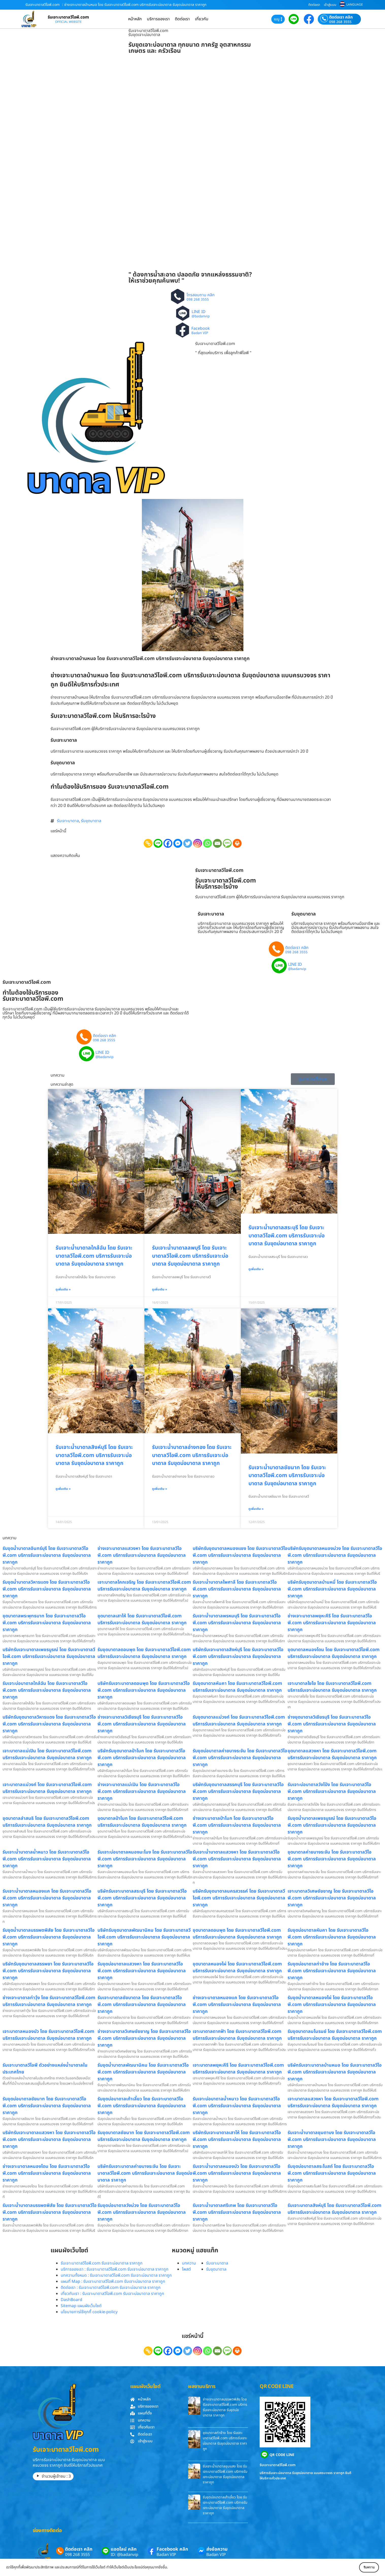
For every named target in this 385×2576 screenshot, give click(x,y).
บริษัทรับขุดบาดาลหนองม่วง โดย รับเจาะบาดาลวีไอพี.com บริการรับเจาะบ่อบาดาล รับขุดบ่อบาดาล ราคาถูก (335, 1555)
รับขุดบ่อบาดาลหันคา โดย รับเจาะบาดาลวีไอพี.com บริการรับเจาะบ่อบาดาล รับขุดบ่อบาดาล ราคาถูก (332, 1937)
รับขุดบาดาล (91, 821)
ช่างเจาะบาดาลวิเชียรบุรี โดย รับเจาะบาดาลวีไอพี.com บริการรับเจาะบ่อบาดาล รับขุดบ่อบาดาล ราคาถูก (141, 1724)
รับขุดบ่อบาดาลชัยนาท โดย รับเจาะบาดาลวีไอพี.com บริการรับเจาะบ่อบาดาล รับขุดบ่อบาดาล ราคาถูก (47, 2106)
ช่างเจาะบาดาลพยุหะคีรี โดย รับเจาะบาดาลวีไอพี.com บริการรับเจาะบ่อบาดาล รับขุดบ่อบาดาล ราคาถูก (332, 1623)
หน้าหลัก (135, 19)
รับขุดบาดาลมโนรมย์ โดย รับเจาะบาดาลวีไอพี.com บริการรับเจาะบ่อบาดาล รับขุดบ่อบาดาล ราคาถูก (335, 2035)
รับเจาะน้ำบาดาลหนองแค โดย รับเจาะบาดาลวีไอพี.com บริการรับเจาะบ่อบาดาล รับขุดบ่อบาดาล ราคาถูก (47, 1898)
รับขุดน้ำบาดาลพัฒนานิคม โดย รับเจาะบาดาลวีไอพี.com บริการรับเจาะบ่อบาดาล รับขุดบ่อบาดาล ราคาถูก (143, 2072)
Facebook (200, 328)
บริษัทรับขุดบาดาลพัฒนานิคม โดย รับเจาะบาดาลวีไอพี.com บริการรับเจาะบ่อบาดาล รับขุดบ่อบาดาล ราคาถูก (144, 1937)
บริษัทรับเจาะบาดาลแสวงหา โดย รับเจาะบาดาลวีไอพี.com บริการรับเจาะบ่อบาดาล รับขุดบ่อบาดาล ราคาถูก (49, 2139)
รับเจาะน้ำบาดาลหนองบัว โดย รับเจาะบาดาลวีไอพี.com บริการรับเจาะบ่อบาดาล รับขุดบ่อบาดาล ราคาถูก (237, 2173)
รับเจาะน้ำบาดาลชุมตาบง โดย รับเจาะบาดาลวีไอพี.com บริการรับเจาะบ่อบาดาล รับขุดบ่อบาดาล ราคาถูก (332, 2139)
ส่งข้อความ (217, 2549)
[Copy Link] (148, 843)
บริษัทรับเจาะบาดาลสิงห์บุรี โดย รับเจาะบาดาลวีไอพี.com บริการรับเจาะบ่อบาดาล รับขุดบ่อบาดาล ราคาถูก (238, 1656)
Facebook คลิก (172, 2549)
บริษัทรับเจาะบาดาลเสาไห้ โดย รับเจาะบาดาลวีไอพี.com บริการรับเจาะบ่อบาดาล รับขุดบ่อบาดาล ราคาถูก (237, 2139)
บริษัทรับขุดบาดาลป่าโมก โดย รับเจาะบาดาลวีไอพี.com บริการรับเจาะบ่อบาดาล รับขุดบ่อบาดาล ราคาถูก (141, 1758)
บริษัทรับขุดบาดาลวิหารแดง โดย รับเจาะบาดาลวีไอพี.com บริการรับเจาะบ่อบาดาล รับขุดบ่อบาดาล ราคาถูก (49, 1724)
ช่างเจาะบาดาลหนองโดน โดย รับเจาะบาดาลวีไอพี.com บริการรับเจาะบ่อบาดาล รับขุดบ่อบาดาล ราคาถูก (47, 2173)
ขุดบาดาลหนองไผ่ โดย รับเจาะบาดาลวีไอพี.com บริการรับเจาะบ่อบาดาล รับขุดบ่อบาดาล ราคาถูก (237, 1967)
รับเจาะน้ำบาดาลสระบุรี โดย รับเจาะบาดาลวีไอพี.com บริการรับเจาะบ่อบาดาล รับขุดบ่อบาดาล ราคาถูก (286, 1235)
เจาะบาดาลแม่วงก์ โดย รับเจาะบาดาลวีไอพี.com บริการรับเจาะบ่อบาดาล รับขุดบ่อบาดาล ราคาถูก (47, 1788)
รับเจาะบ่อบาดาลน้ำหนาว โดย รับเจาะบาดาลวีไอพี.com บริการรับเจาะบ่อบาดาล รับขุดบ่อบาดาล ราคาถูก (237, 2106)
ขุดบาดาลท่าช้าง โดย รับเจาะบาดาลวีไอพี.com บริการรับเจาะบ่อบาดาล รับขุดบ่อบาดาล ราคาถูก (225, 2440)
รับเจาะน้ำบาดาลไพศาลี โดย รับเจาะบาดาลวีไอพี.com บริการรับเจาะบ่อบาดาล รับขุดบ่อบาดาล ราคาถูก (237, 1589)
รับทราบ (364, 2567)
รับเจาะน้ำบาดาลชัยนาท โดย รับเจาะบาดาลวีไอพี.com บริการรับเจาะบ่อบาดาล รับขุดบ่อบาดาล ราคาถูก (287, 1476)
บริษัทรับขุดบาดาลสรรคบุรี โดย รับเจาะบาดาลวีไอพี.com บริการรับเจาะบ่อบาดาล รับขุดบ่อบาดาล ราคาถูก (238, 1791)
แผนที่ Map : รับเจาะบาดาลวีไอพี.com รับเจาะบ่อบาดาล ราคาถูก (113, 2281)
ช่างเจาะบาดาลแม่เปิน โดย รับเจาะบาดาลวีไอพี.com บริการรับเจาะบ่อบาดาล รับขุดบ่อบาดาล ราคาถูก (141, 1791)
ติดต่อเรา (314, 4)
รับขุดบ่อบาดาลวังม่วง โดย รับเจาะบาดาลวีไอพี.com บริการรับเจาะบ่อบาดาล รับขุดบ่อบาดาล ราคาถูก (141, 2212)
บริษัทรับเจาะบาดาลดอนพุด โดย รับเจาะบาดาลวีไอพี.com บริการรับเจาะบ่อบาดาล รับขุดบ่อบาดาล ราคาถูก (143, 1690)
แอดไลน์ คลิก (124, 2549)
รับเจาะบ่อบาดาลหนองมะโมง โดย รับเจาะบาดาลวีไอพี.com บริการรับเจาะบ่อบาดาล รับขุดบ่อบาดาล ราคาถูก (144, 1859)
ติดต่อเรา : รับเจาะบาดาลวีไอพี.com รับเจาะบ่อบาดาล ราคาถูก (111, 2288)
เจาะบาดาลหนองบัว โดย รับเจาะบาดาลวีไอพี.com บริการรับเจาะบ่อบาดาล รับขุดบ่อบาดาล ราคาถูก (48, 2035)
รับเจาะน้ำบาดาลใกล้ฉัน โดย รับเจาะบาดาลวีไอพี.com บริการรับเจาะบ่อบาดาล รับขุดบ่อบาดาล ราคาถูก (94, 1256)
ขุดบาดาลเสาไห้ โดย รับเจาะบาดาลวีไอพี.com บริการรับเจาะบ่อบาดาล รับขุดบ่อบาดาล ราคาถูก (142, 1619)
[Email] (217, 843)
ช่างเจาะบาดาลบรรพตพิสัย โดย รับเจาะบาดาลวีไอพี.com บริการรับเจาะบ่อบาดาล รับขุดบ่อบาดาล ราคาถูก (225, 2407)
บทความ (189, 2263)
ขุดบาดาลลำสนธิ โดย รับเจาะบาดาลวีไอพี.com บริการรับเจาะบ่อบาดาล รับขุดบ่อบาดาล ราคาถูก (47, 1822)
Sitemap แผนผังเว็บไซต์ (81, 2306)
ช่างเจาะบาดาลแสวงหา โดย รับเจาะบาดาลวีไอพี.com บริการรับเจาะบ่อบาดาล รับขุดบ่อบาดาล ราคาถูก (141, 1555)
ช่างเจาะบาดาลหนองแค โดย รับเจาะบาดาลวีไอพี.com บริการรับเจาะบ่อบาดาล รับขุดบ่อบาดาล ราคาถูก (237, 2004)
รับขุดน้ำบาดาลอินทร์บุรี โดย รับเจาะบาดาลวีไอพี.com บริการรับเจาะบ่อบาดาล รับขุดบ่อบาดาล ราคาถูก (47, 1555)
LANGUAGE (354, 4)
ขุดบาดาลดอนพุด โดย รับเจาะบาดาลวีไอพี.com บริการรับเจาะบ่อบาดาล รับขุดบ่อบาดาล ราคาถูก (237, 1934)
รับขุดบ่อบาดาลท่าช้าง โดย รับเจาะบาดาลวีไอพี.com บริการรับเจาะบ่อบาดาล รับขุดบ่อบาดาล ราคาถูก (332, 1971)
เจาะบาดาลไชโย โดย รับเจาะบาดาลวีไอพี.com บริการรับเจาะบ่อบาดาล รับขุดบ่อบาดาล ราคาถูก (332, 1687)
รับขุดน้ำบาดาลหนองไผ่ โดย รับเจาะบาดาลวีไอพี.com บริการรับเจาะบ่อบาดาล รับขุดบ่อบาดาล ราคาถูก (332, 2004)
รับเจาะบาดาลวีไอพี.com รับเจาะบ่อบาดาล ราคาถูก (102, 2263)
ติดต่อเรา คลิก (341, 17)
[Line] (158, 843)
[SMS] (227, 843)
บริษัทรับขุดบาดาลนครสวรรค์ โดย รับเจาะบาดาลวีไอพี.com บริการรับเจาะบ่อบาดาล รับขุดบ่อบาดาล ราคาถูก (239, 1898)
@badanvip (201, 316)
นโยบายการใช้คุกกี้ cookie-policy (89, 2312)
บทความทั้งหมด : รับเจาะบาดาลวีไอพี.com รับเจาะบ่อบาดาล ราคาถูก (116, 2275)
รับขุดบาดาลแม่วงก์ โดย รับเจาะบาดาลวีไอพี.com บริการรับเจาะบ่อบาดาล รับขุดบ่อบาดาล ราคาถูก (239, 1720)
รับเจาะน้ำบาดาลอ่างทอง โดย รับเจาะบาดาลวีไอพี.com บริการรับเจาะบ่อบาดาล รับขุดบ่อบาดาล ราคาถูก (192, 1455)
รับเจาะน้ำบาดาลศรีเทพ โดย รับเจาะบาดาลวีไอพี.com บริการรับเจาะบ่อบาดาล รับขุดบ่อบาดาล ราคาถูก (237, 2212)
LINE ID (199, 312)
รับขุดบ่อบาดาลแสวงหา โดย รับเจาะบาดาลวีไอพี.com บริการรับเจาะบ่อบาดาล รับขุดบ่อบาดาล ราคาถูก (141, 1971)
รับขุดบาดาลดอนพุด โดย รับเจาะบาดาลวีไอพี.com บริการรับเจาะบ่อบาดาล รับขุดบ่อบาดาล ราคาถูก (144, 1653)
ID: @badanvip (124, 2555)
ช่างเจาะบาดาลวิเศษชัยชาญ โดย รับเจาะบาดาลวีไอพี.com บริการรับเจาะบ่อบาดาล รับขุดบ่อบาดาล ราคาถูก (144, 2038)
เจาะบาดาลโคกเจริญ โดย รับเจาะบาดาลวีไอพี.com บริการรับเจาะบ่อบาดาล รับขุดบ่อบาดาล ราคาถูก (144, 1586)
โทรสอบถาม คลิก (201, 295)
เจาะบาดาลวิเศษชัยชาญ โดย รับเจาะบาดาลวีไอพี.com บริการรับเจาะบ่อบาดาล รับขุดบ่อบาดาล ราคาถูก (332, 1898)
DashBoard (71, 2300)
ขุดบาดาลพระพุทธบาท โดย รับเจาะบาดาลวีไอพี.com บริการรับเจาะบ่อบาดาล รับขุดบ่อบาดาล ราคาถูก (47, 1623)
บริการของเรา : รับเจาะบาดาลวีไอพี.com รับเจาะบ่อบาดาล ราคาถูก (115, 2269)
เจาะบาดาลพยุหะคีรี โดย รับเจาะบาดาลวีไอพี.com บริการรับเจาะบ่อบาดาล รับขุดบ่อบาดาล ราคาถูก (238, 2069)
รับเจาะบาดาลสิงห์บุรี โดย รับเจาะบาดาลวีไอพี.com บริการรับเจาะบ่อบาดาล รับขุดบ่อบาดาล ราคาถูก (334, 2209)
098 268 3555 (340, 22)
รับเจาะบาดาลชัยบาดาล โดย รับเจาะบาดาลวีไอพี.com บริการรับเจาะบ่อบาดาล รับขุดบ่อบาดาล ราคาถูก (141, 2004)
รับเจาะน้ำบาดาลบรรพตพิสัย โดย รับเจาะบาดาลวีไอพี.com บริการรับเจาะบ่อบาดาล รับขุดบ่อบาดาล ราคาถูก (50, 2212)
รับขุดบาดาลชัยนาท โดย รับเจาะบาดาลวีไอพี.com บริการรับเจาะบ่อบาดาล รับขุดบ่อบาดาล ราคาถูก (143, 2136)
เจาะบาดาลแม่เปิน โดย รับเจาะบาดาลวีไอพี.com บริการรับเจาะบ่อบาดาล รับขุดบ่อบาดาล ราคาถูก (47, 1754)
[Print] (237, 843)
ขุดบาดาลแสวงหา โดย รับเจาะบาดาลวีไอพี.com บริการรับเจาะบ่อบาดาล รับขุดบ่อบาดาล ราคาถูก (332, 1754)
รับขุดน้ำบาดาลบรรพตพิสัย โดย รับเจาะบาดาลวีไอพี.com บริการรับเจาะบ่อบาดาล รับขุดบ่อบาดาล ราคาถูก (49, 1937)
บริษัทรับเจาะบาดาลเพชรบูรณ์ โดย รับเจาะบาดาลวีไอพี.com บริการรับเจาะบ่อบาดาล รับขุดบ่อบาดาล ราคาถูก (49, 1656)
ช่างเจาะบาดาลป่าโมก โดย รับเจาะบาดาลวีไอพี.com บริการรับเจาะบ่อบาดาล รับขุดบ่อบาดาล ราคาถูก (237, 1825)
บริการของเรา (158, 19)
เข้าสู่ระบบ (330, 4)
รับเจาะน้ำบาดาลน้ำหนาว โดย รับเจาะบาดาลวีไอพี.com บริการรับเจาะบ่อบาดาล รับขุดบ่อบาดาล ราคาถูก (47, 1859)
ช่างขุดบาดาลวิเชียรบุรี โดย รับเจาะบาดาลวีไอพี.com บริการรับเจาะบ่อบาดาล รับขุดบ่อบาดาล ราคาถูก (332, 1724)
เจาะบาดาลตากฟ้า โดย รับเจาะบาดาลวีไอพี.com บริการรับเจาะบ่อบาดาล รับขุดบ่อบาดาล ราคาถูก (237, 2035)
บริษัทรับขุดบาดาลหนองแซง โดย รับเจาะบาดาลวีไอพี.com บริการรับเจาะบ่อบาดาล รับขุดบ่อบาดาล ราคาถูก (240, 1555)
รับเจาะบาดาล (68, 821)
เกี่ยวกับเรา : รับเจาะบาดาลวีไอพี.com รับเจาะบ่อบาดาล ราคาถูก (112, 2294)
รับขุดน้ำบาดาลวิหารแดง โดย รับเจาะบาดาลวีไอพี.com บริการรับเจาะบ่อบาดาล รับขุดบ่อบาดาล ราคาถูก (47, 1589)
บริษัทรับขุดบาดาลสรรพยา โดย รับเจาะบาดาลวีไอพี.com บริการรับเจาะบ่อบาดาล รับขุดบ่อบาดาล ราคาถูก (48, 1971)
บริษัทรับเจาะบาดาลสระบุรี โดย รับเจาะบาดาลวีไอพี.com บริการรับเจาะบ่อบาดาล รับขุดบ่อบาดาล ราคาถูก (142, 1898)
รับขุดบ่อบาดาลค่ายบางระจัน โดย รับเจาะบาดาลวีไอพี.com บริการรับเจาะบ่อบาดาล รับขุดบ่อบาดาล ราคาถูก (240, 1758)
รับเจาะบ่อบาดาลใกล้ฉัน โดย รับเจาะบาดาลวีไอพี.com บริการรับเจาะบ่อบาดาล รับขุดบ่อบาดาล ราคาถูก (47, 1690)
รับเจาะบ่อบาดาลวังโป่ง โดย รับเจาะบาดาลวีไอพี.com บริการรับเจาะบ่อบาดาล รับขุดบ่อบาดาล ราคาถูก (332, 1791)
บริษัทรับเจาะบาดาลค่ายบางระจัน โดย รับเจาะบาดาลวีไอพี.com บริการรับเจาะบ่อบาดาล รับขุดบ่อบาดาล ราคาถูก (144, 2173)
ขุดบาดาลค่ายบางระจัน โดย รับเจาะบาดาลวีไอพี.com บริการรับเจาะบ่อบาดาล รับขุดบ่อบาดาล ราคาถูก (332, 1859)
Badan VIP (199, 333)
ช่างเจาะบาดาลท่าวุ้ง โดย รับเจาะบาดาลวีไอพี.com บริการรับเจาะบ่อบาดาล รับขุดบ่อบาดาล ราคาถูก (49, 2001)
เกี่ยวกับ (201, 19)
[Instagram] (197, 843)
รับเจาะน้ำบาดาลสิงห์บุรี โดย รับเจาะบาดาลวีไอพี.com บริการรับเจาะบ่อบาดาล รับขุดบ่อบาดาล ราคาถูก (94, 1455)
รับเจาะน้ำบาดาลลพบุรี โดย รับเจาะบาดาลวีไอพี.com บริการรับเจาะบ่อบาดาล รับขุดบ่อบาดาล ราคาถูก (190, 1256)
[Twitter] (187, 843)
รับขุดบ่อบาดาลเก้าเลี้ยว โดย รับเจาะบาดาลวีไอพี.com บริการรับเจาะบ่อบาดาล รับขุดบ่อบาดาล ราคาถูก (141, 2106)
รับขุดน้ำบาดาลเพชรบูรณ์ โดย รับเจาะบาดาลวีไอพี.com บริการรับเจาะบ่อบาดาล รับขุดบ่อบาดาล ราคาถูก (332, 1825)
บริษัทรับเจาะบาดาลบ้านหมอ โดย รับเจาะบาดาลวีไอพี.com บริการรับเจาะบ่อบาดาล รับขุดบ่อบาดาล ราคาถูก (335, 2072)
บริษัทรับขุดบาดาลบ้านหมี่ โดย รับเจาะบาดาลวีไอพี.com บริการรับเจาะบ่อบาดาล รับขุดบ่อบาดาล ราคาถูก (332, 1589)
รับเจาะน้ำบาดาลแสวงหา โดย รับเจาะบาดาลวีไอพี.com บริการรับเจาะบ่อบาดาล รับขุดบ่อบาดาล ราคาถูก (237, 1859)
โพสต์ (186, 2269)
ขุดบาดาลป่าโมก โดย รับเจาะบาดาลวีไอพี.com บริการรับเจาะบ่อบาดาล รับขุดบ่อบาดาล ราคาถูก (142, 1822)
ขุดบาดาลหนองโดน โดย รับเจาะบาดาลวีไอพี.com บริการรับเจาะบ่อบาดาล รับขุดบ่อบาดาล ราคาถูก (334, 1653)
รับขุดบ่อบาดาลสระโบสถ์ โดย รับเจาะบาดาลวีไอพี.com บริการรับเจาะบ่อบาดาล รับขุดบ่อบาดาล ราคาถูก (332, 2173)
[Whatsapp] (207, 843)
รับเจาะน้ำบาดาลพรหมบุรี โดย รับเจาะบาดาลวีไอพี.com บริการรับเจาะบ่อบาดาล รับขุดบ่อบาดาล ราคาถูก (237, 1623)
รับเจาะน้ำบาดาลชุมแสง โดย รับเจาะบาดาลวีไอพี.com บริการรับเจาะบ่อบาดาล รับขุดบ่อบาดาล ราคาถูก (225, 2474)
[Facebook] (167, 843)
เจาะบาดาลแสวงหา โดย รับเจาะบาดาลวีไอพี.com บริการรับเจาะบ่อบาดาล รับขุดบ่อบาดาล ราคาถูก (333, 2102)
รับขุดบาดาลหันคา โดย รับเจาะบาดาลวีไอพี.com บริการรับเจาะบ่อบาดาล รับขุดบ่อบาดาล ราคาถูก (237, 1687)
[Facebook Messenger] (177, 843)
